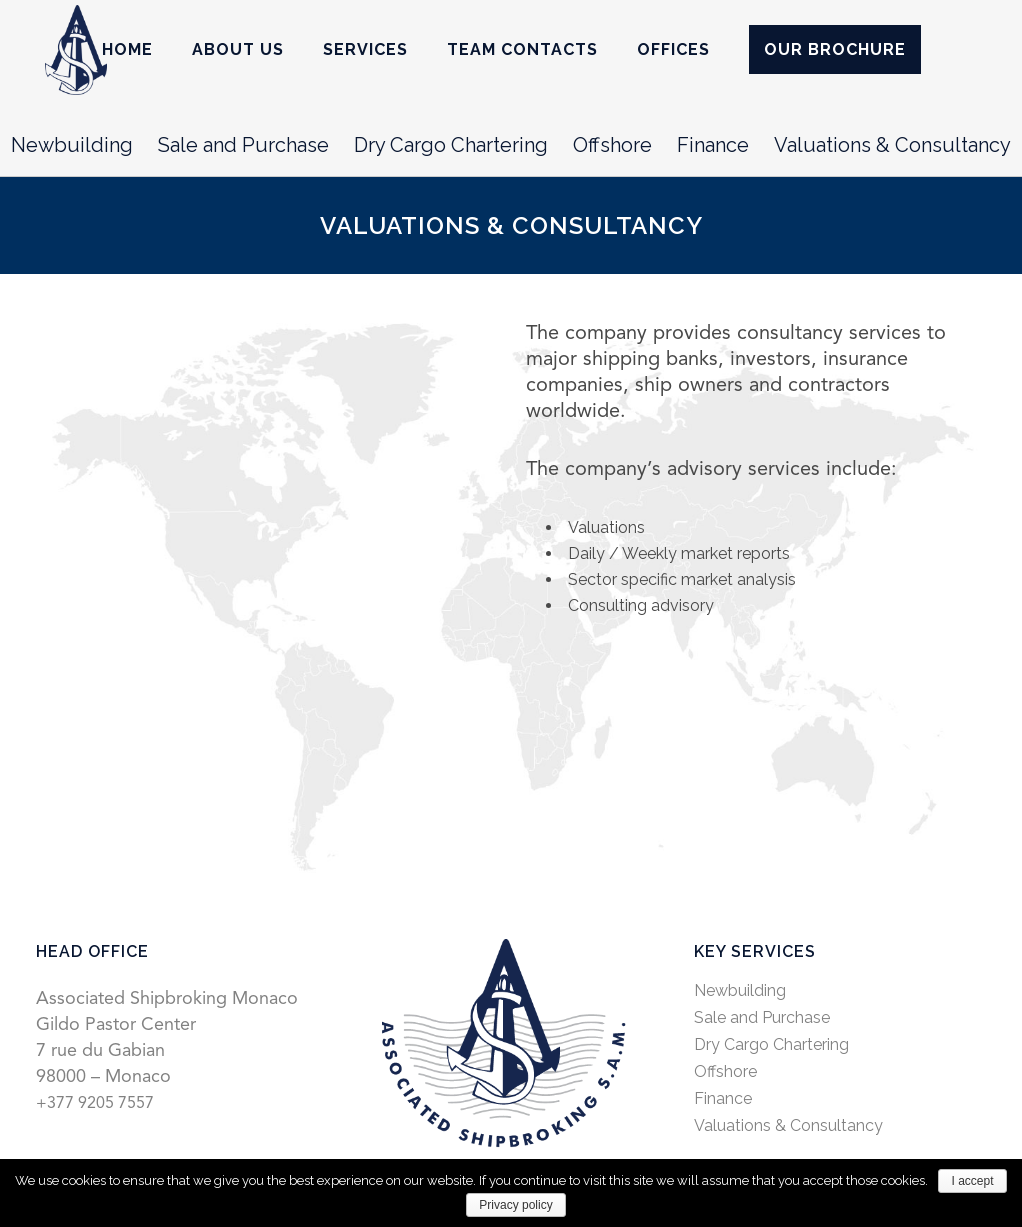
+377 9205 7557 (95, 1104)
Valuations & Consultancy (892, 145)
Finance (713, 145)
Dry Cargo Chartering (451, 145)
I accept (972, 1181)
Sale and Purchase (243, 145)
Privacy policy (515, 1205)
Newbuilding (72, 145)
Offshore (612, 145)
